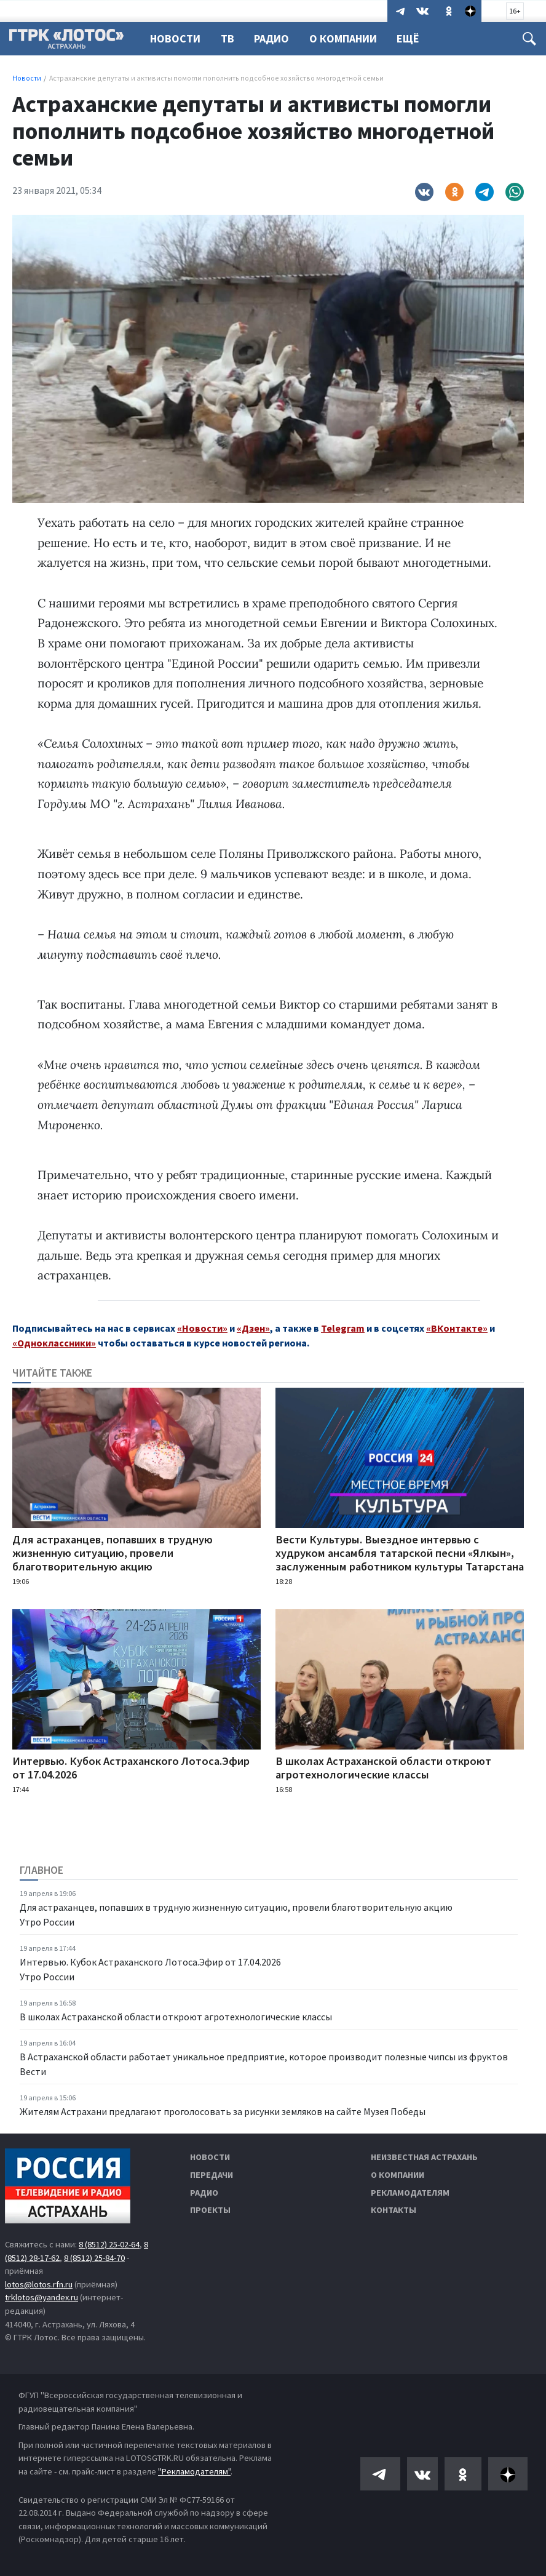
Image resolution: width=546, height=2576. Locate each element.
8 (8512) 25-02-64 (109, 2244)
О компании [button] (348, 38)
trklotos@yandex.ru (41, 2297)
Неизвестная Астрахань (424, 2156)
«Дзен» (253, 1328)
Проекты (210, 2209)
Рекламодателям (410, 2192)
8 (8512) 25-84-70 (94, 2257)
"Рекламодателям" (194, 2471)
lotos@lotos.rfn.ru (39, 2284)
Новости (175, 38)
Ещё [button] (415, 38)
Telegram (343, 1328)
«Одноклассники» (54, 1343)
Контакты (393, 2209)
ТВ (229, 38)
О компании (397, 2174)
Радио (275, 38)
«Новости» (202, 1328)
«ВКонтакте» (457, 1328)
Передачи (211, 2174)
